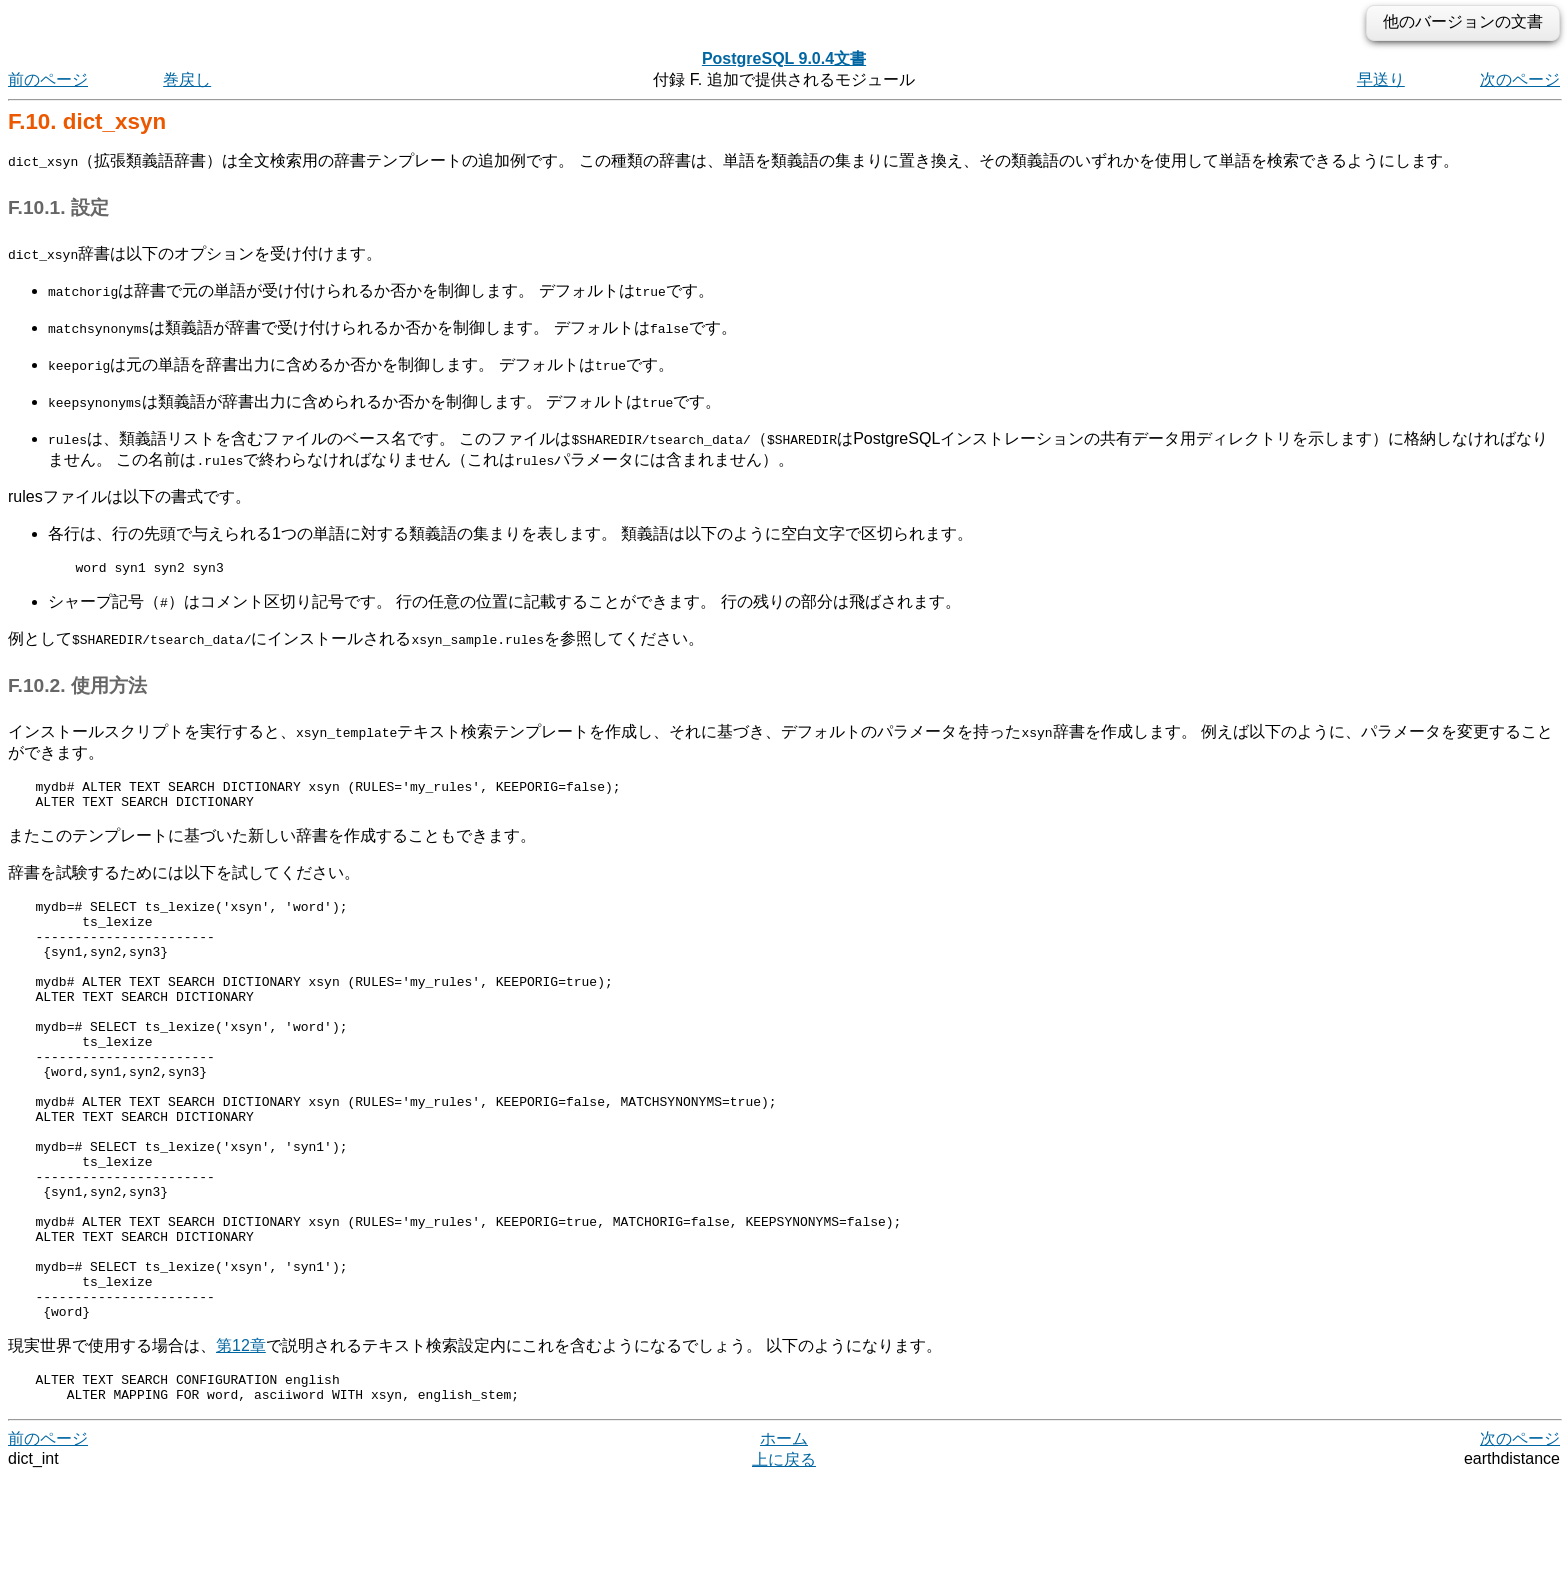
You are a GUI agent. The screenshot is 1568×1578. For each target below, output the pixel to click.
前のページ (48, 79)
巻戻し (187, 79)
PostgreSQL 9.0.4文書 (784, 58)
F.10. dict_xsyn (87, 121)
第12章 (241, 1438)
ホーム (784, 1537)
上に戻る (784, 1558)
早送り (1381, 79)
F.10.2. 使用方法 (77, 688)
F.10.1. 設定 (58, 207)
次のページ (1520, 79)
